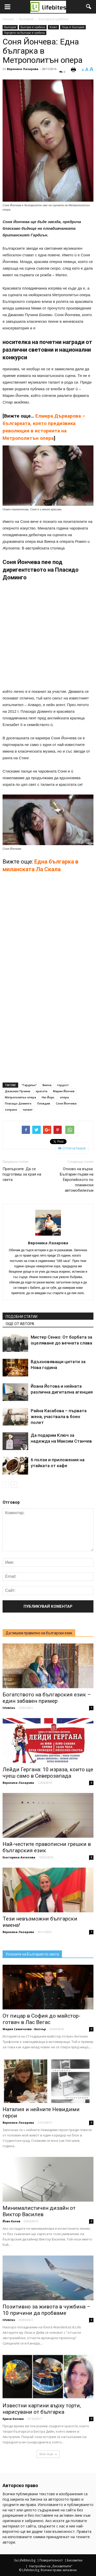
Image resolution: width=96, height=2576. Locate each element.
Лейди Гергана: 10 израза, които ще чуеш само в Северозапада (48, 1772)
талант (28, 1109)
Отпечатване (72, 1148)
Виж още (48, 2454)
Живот (53, 27)
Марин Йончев (63, 1091)
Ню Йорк (48, 1097)
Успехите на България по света (32, 1954)
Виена (46, 1085)
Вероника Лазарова (22, 69)
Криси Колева (13, 2419)
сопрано (11, 1109)
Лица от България (73, 27)
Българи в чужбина (32, 27)
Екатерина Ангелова (19, 1857)
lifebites (9, 1708)
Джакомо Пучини (17, 1091)
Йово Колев (11, 2221)
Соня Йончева (66, 1103)
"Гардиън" (29, 1085)
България (10, 27)
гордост (63, 1085)
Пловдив (43, 1103)
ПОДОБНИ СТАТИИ (21, 1317)
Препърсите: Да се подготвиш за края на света (22, 1174)
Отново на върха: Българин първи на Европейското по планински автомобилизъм (76, 1180)
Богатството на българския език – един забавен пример (47, 1698)
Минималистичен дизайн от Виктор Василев (39, 2211)
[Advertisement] (48, 634)
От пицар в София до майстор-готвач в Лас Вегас (41, 2019)
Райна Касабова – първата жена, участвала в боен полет (59, 1416)
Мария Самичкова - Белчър (24, 2029)
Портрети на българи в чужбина (24, 32)
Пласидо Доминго (18, 1103)
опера (64, 1097)
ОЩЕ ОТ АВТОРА (20, 1324)
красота (41, 1091)
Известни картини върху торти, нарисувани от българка (42, 2408)
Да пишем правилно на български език (39, 1633)
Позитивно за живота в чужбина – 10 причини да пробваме (46, 2310)
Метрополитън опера (20, 1097)
